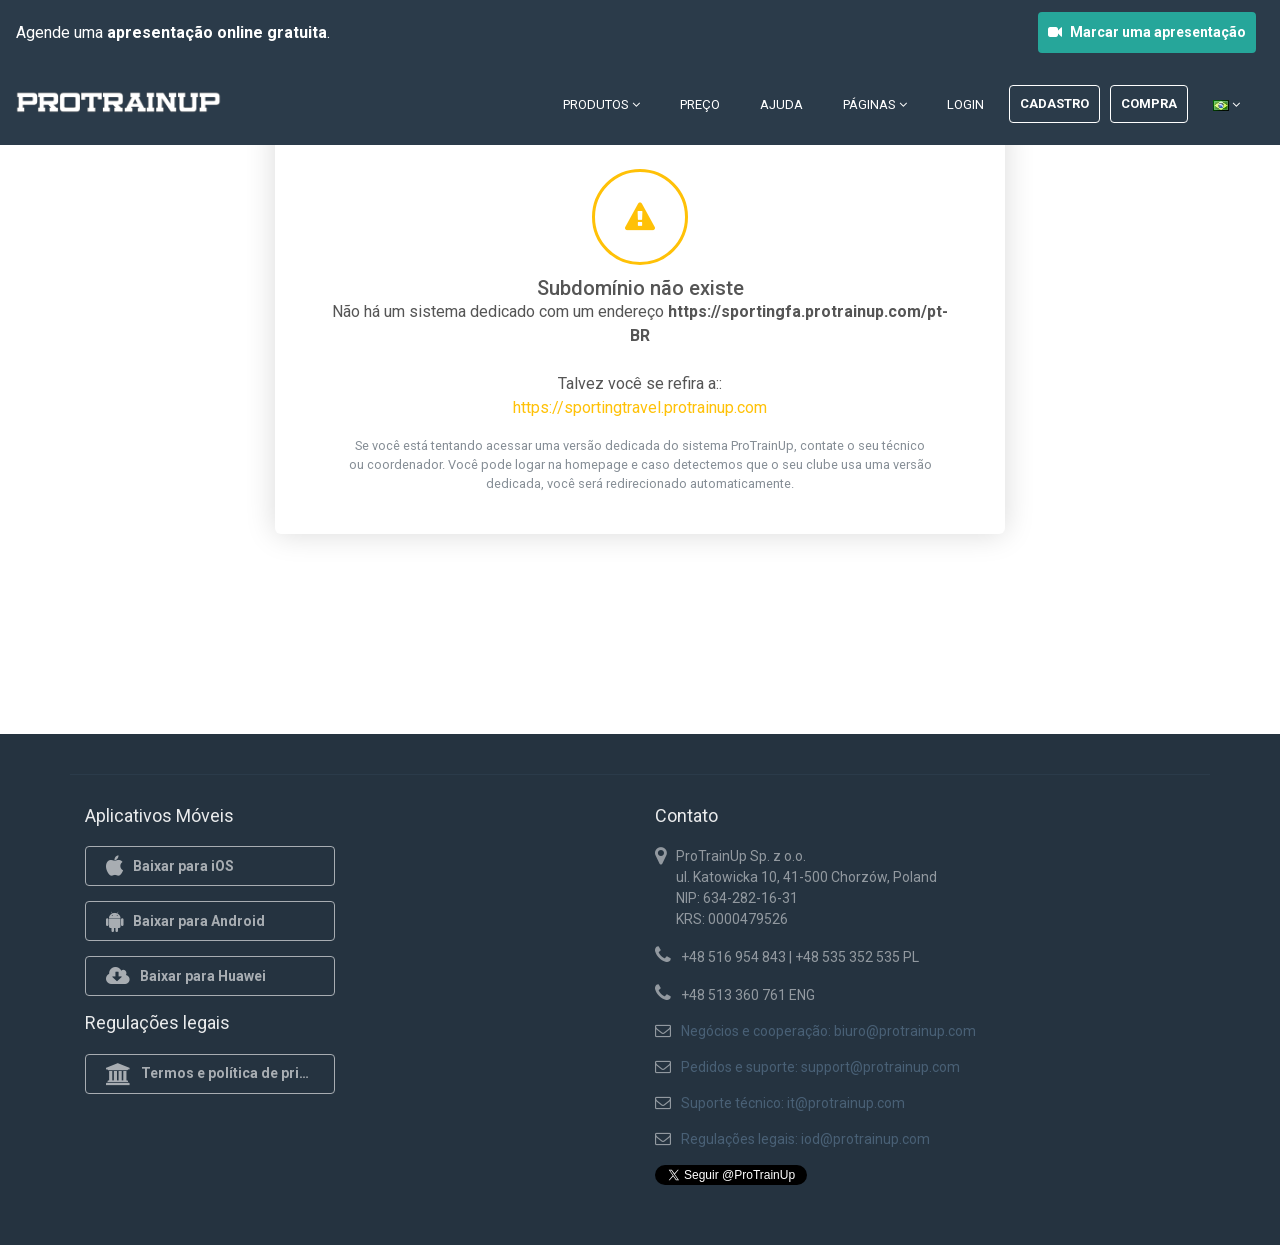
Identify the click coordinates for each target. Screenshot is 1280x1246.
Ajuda (781, 104)
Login (965, 104)
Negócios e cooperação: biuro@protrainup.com (828, 1031)
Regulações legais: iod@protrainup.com (805, 1139)
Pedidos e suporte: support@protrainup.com (820, 1067)
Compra (1149, 103)
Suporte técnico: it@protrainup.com (793, 1103)
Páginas (875, 104)
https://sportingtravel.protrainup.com (640, 407)
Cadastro (1054, 103)
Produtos (601, 104)
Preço (700, 104)
